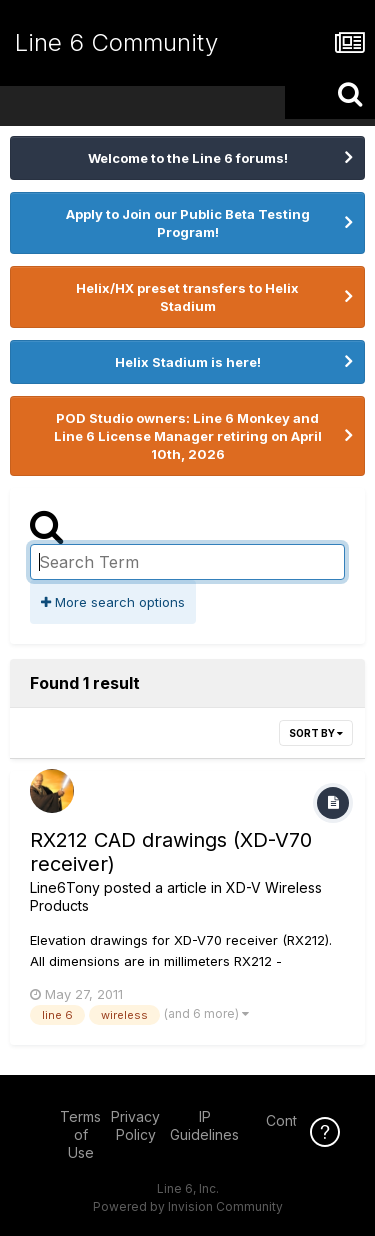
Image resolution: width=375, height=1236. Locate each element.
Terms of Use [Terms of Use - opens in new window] (80, 1134)
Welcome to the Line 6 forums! (188, 158)
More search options (113, 602)
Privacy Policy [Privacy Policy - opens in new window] (135, 1125)
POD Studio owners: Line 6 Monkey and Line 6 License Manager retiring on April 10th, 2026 (188, 436)
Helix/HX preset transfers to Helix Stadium (187, 297)
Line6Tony (65, 887)
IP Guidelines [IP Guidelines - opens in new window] (204, 1125)
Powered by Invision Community (188, 1206)
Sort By (316, 733)
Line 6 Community (116, 42)
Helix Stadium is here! (188, 362)
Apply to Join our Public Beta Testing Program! (188, 223)
